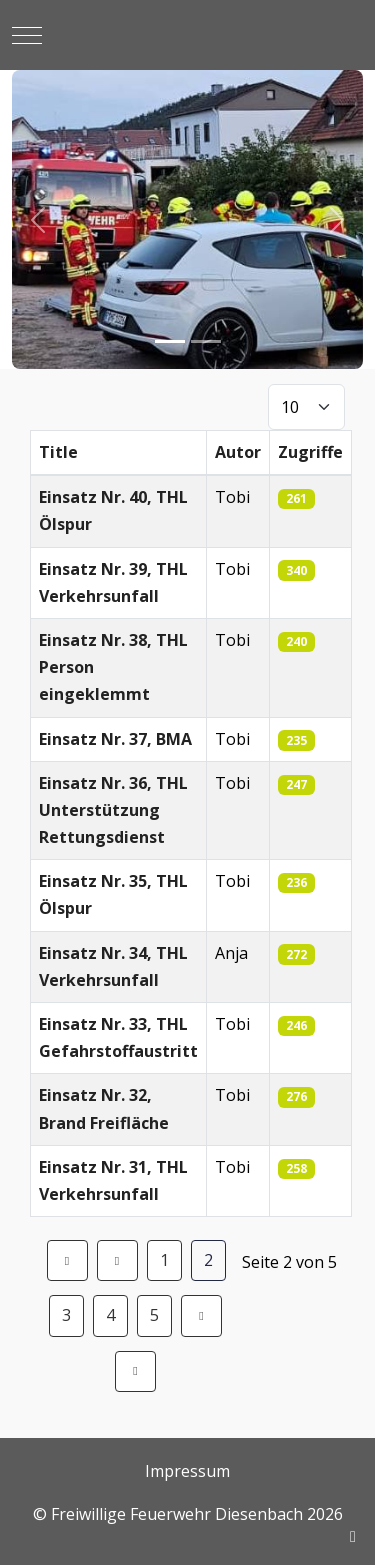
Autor (238, 452)
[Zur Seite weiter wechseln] (201, 1315)
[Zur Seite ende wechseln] (135, 1371)
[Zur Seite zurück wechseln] (117, 1260)
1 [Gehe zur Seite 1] (164, 1260)
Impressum (187, 1471)
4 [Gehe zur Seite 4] (110, 1315)
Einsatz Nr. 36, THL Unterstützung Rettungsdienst (113, 810)
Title (58, 452)
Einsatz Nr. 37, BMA (115, 739)
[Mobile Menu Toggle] (27, 35)
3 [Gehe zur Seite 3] (66, 1315)
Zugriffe (310, 452)
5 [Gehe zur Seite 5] (154, 1315)
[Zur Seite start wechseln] (67, 1260)
